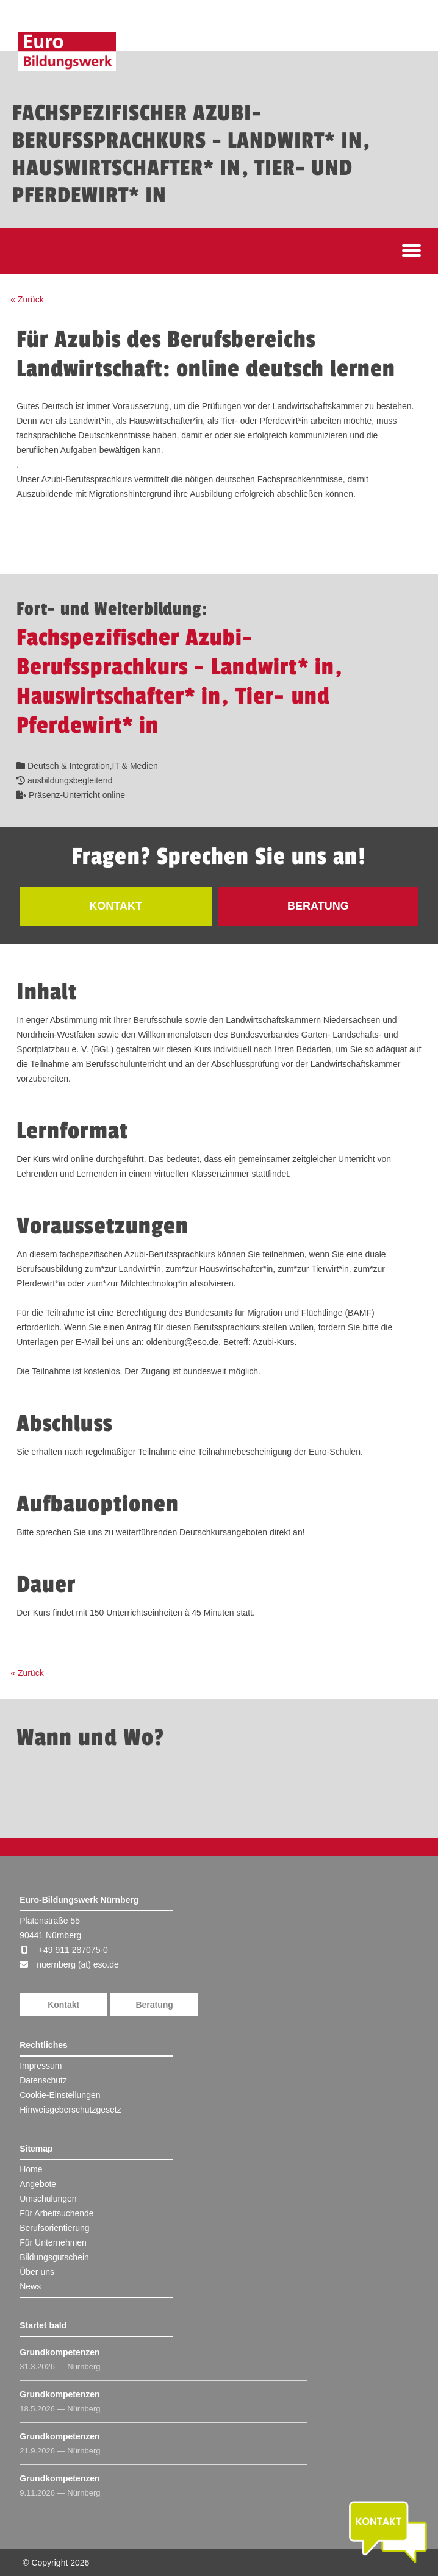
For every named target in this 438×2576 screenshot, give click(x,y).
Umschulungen (48, 2198)
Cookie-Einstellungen (60, 2095)
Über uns (37, 2272)
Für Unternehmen (53, 2242)
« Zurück (26, 299)
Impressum (41, 2066)
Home (31, 2169)
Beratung (154, 2005)
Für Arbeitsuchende (56, 2213)
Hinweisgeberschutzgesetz (70, 2109)
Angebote (38, 2184)
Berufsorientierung (54, 2228)
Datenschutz (43, 2080)
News (30, 2286)
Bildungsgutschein (54, 2257)
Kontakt (63, 2005)
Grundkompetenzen (59, 2352)
